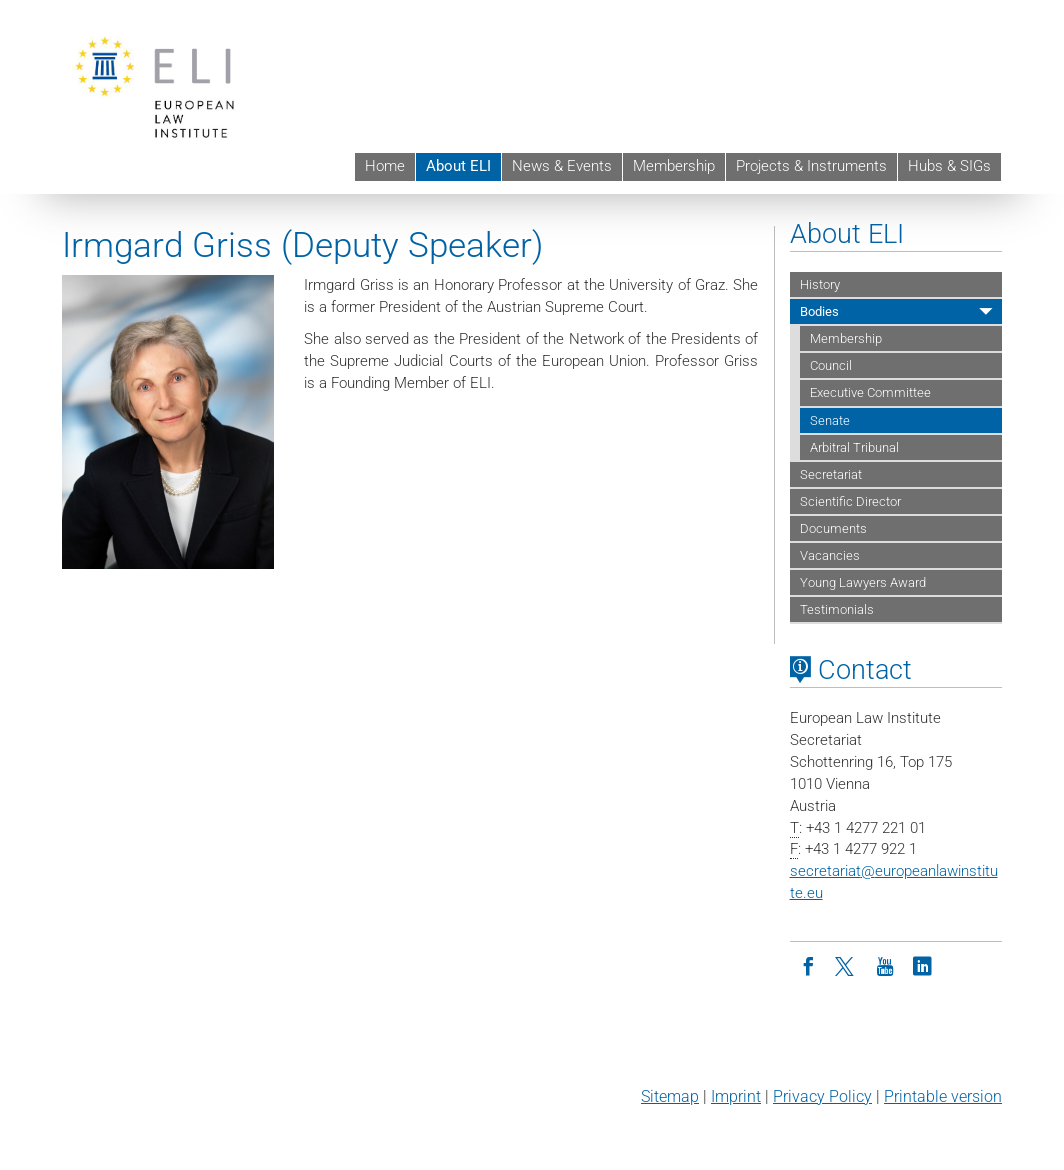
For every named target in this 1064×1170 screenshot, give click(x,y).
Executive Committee (870, 392)
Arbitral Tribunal (854, 447)
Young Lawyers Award (863, 582)
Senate (830, 420)
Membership (674, 166)
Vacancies (830, 555)
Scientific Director (850, 501)
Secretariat (831, 474)
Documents (833, 528)
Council (831, 365)
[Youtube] (885, 965)
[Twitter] (847, 965)
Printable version (943, 1096)
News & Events (562, 166)
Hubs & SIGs (949, 166)
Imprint (736, 1096)
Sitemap (670, 1096)
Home (385, 166)
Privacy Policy (822, 1096)
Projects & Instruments (811, 166)
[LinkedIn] (923, 965)
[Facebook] (809, 965)
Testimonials (837, 609)
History (820, 284)
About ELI (458, 166)
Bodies (819, 311)
